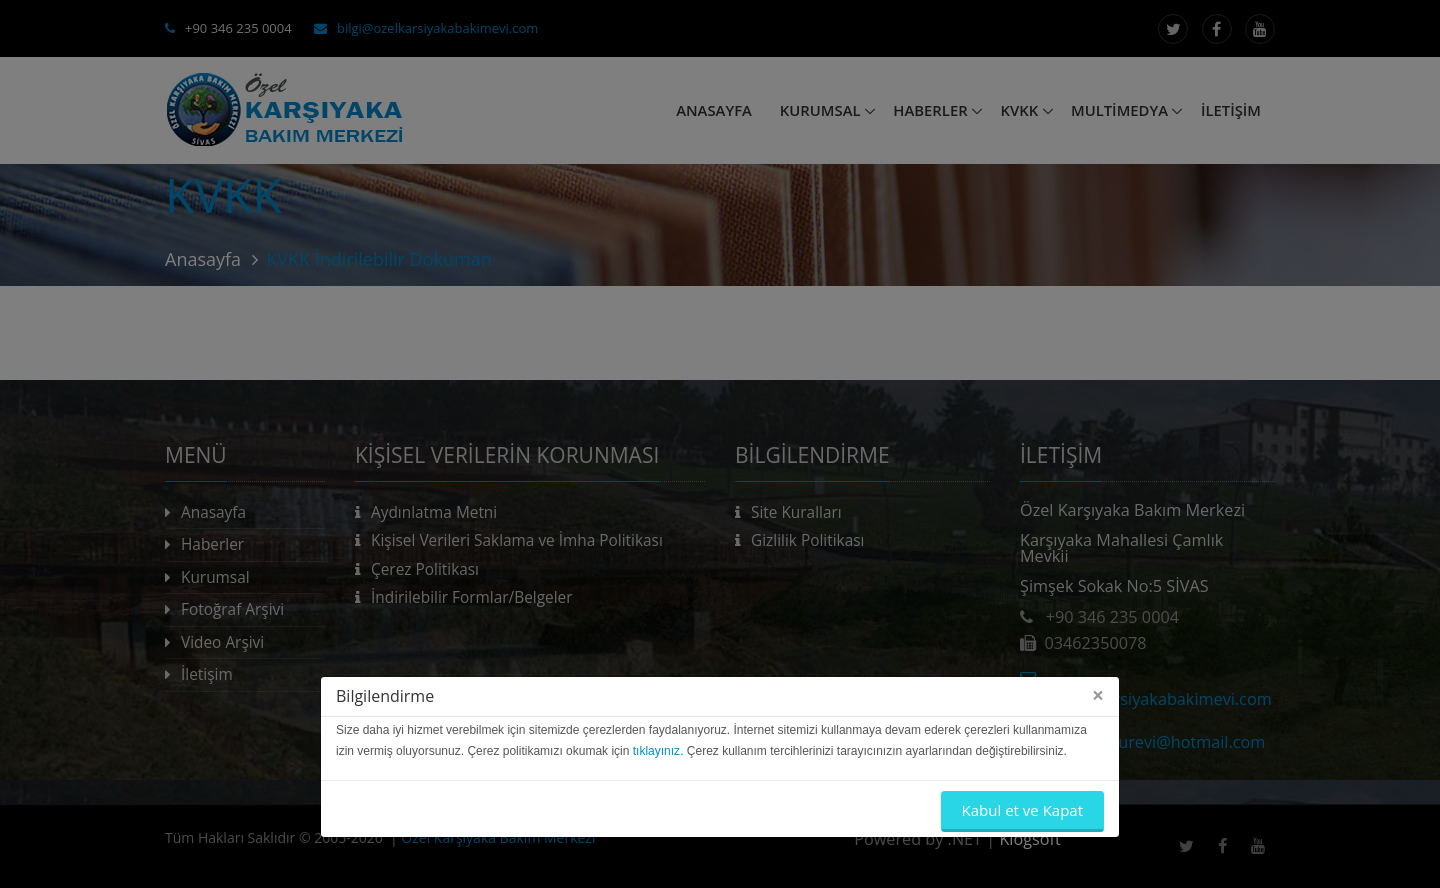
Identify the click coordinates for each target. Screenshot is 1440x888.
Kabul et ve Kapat (1022, 810)
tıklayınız (656, 751)
